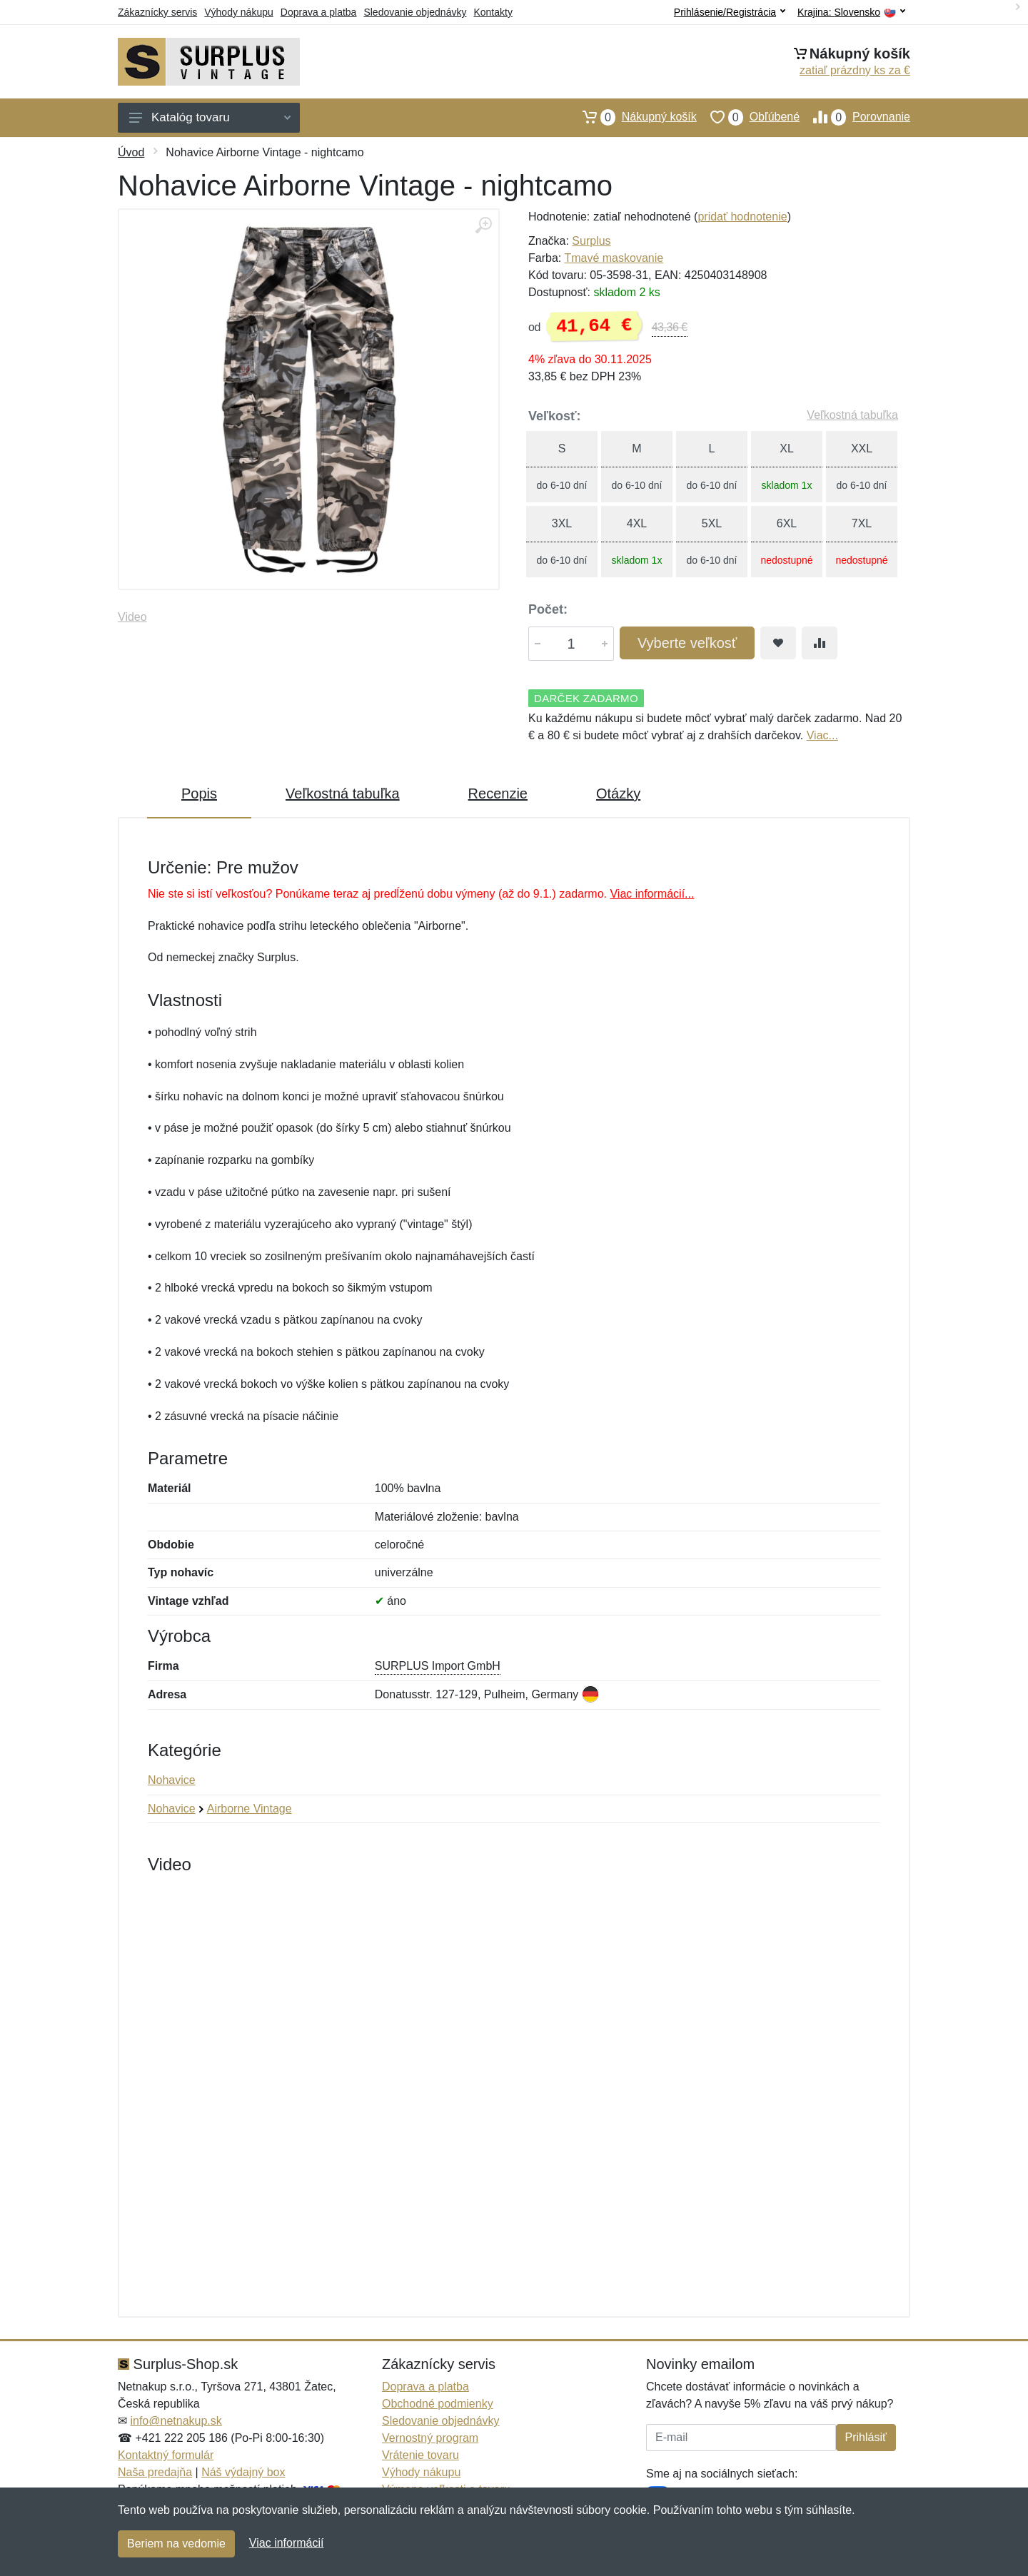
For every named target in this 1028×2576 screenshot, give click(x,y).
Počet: (548, 609)
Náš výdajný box (243, 2472)
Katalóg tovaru (210, 117)
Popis (199, 793)
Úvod (131, 152)
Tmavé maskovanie (613, 258)
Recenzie (498, 793)
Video (132, 617)
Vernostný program (430, 2438)
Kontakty (492, 12)
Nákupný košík (633, 117)
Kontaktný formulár (165, 2455)
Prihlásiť (866, 2437)
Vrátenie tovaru (420, 2455)
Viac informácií (286, 2543)
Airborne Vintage (249, 1808)
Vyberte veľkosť (687, 643)
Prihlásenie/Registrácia (729, 12)
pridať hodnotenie (742, 217)
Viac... (822, 735)
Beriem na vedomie (176, 2543)
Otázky (618, 793)
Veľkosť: (554, 416)
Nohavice (172, 1780)
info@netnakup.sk (175, 2421)
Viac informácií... (652, 894)
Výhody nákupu (238, 12)
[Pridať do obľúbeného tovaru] (778, 643)
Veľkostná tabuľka (852, 415)
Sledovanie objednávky (414, 12)
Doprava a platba (319, 12)
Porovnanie (855, 117)
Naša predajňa (155, 2472)
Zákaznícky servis (157, 12)
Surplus (591, 241)
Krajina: (851, 12)
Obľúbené (748, 117)
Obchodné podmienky (437, 2404)
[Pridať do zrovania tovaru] (819, 643)
